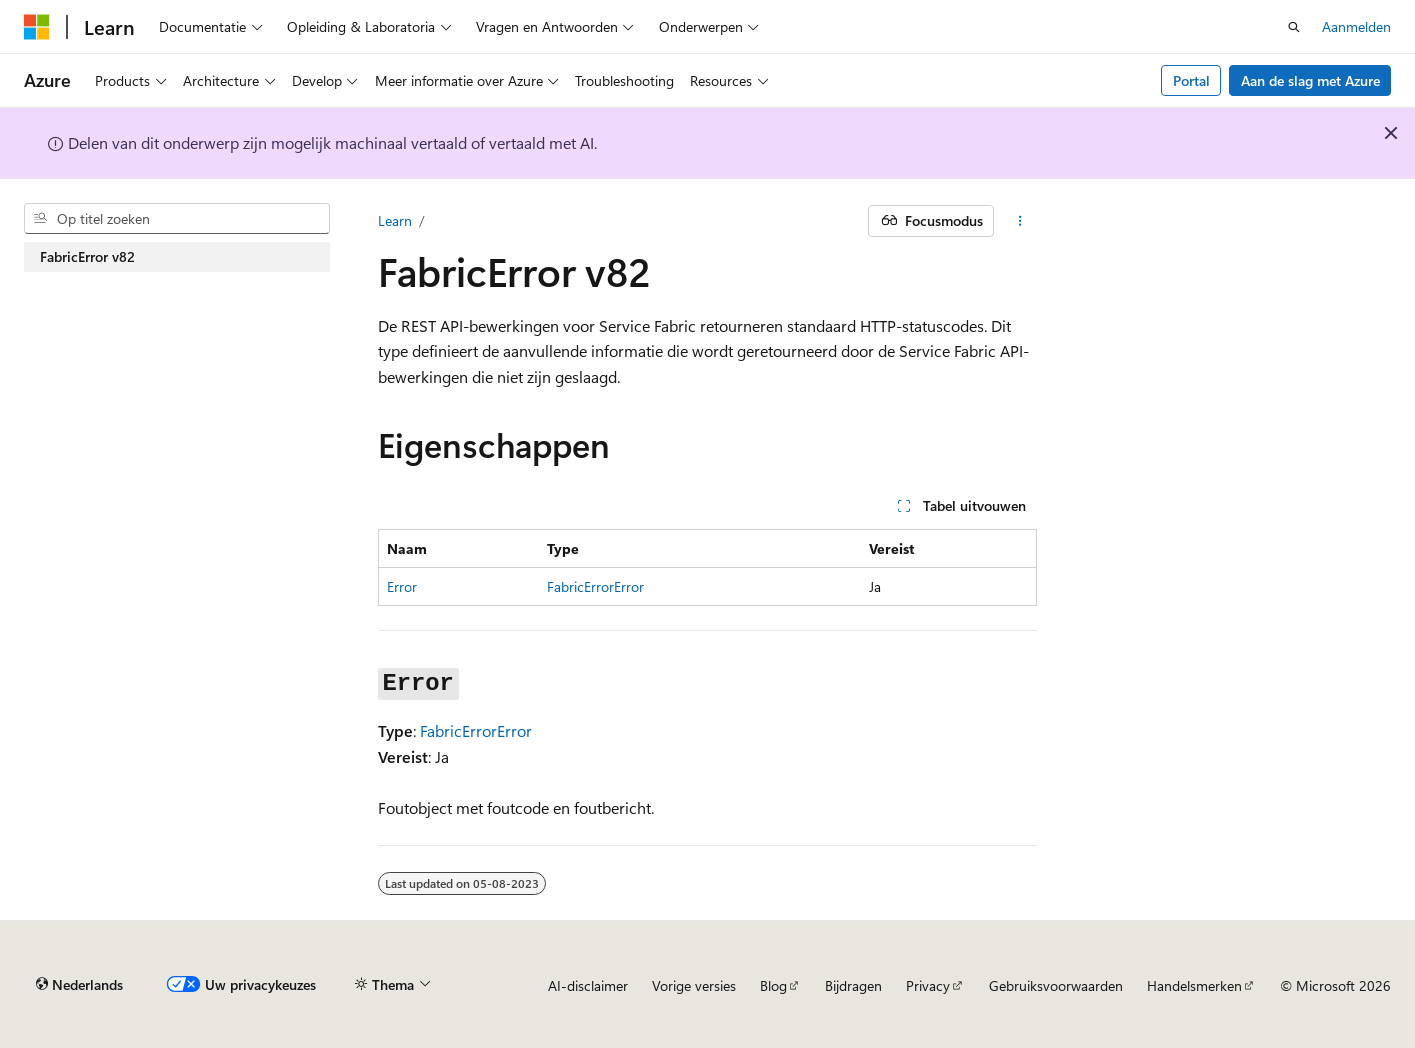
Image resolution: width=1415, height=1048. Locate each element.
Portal (1191, 80)
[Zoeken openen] (1294, 27)
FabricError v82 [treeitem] (87, 256)
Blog (773, 985)
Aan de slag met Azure (1310, 80)
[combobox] (177, 219)
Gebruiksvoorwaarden (1056, 985)
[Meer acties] (1019, 221)
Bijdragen (853, 985)
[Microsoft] (37, 27)
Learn (395, 220)
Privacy (928, 985)
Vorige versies (694, 985)
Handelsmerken (1194, 985)
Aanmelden (1356, 26)
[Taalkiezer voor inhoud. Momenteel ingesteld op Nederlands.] (79, 985)
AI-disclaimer (588, 985)
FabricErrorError (595, 586)
